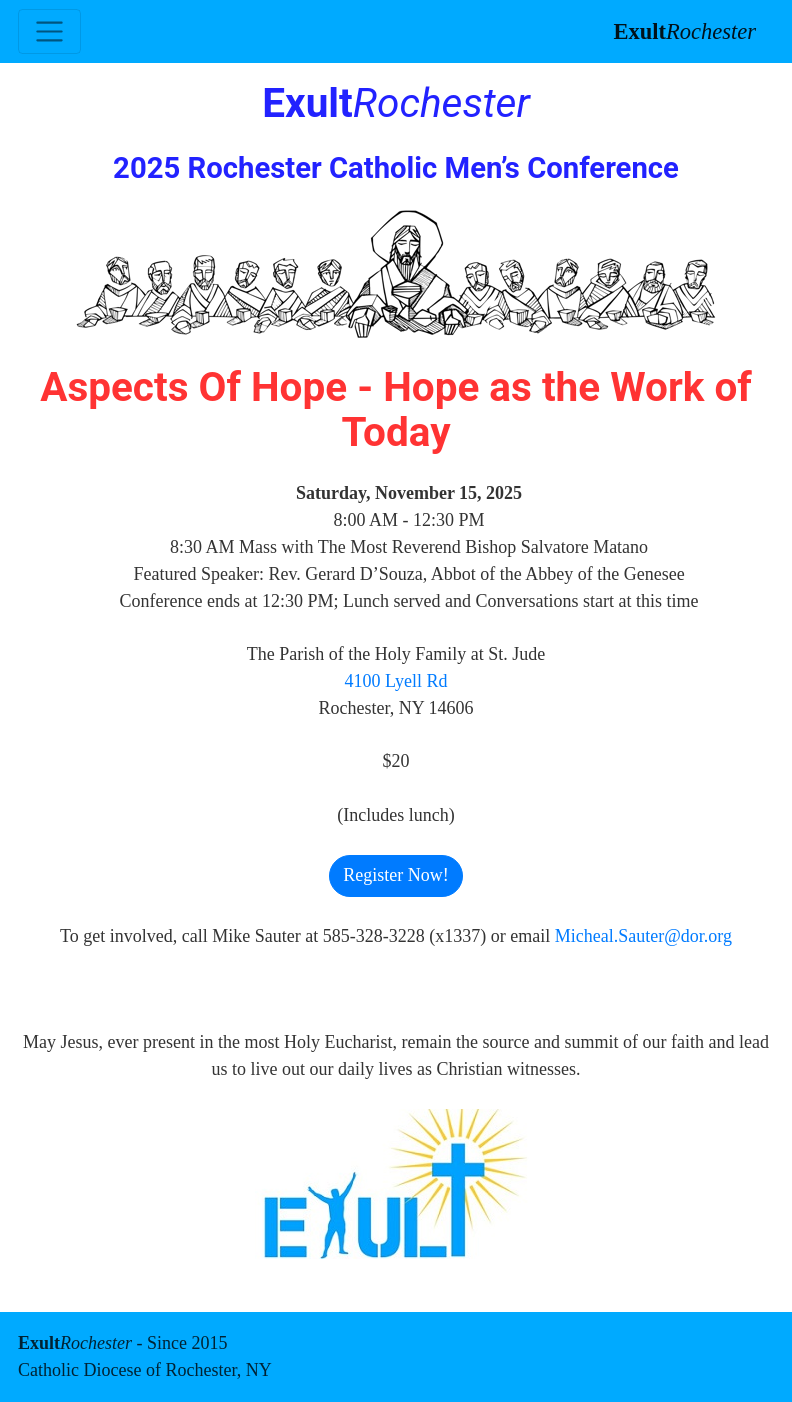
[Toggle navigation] (49, 31)
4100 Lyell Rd (396, 681)
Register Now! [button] (395, 875)
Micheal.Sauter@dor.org (643, 936)
